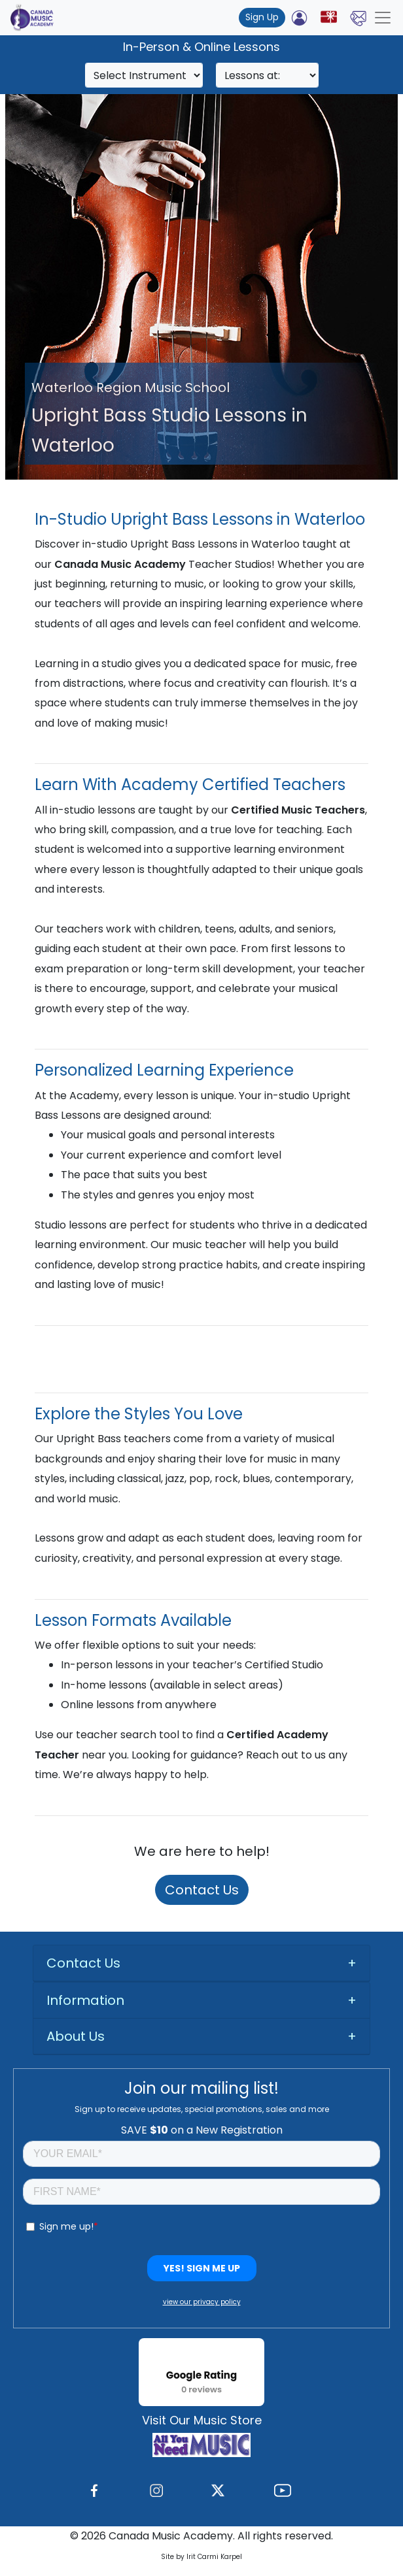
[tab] (201, 1963)
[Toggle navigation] (383, 18)
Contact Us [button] (83, 1963)
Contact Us (202, 1890)
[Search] (144, 75)
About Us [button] (75, 2036)
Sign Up (262, 17)
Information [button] (85, 2000)
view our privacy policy (202, 2302)
